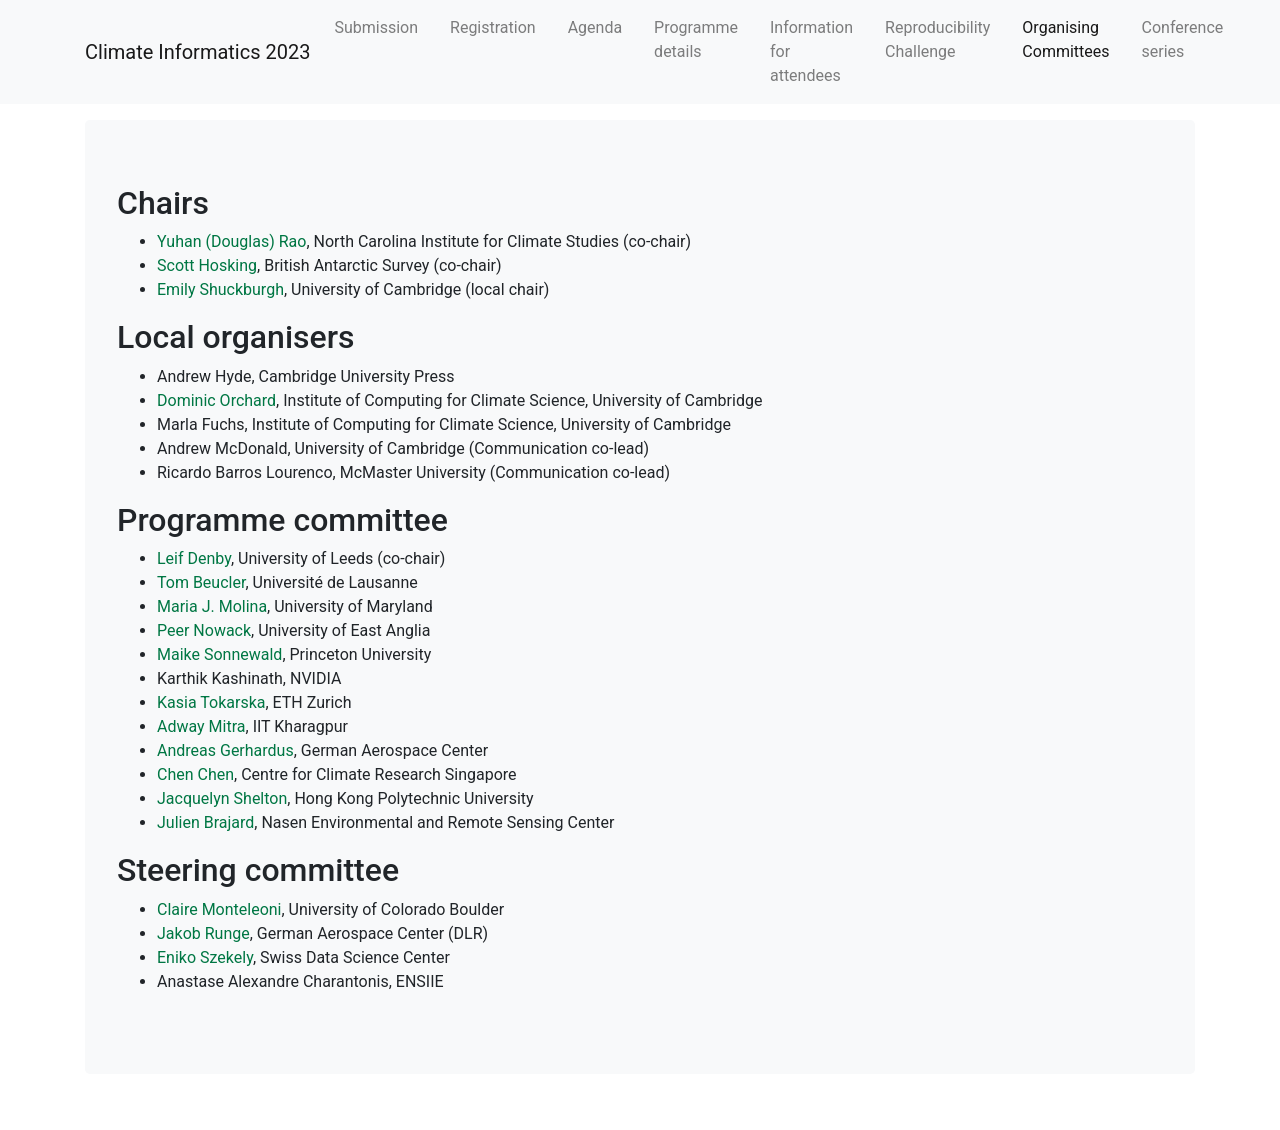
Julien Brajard (205, 822)
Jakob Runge (203, 933)
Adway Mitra (201, 726)
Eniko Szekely (205, 957)
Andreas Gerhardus (225, 750)
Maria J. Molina (212, 606)
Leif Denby (194, 558)
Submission (376, 27)
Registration (493, 27)
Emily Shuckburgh (220, 289)
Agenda (595, 27)
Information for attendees (811, 51)
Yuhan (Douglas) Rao (231, 241)
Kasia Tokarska (211, 702)
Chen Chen (195, 774)
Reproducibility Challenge (937, 39)
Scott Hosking (207, 265)
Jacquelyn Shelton (222, 798)
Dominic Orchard (216, 400)
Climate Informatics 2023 (197, 52)
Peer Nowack (204, 630)
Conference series (1183, 39)
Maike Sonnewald (219, 654)
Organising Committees (1065, 39)
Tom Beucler (201, 582)
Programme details (696, 39)
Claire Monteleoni (219, 909)
